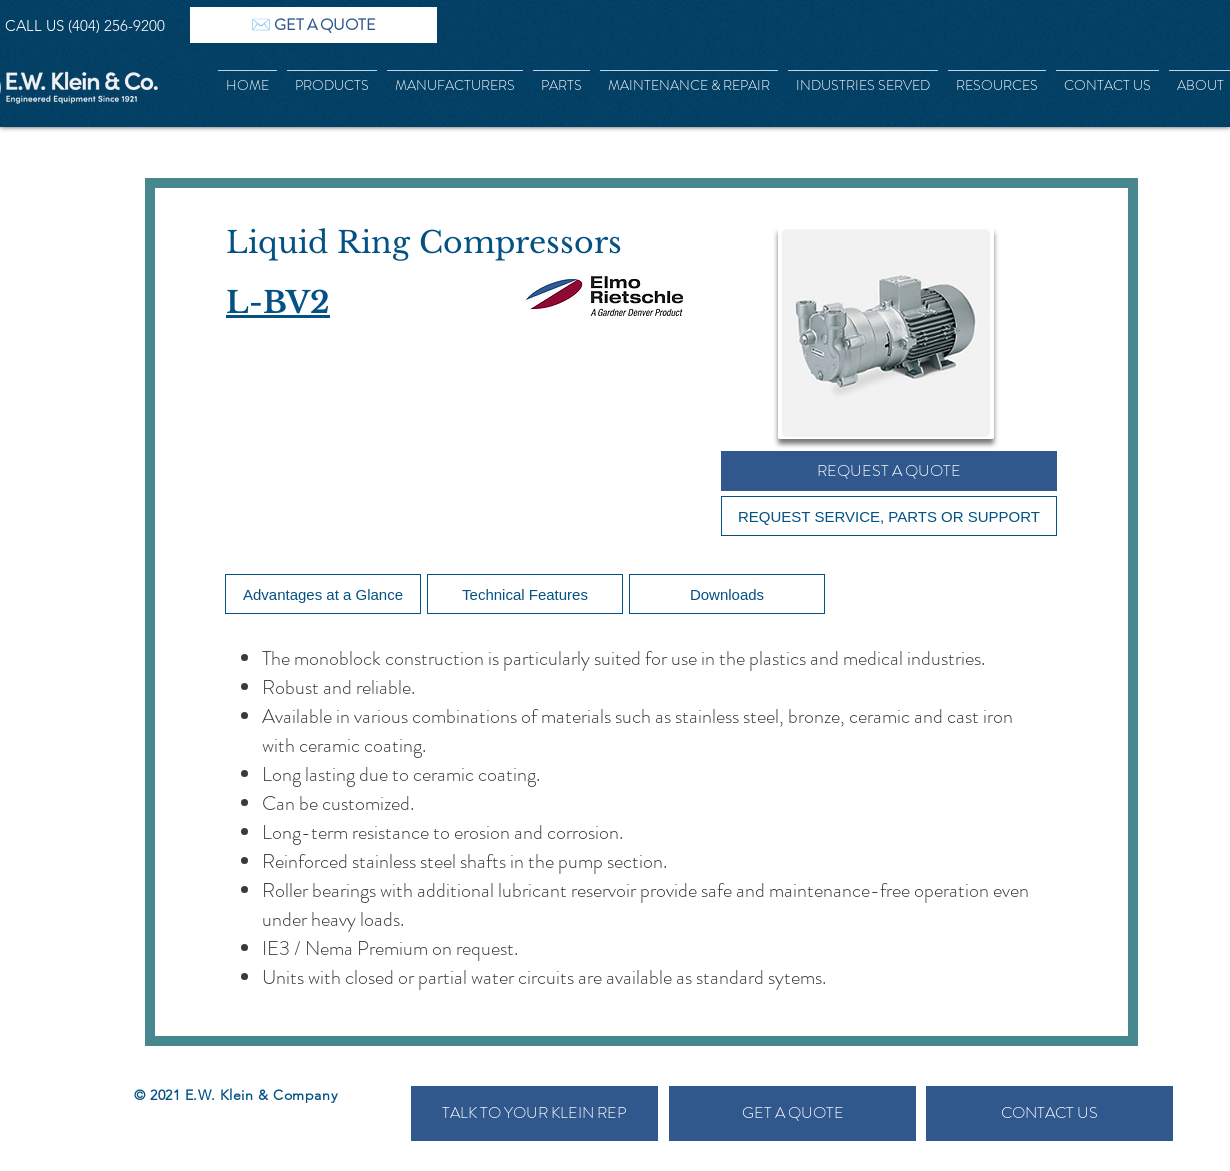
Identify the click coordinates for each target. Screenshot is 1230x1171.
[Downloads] (727, 594)
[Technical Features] (525, 594)
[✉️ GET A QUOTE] (313, 25)
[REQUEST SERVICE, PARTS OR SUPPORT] (889, 516)
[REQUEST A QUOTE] (889, 471)
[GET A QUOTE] (792, 1113)
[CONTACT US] (1049, 1113)
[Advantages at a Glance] (323, 594)
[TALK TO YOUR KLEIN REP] (534, 1113)
